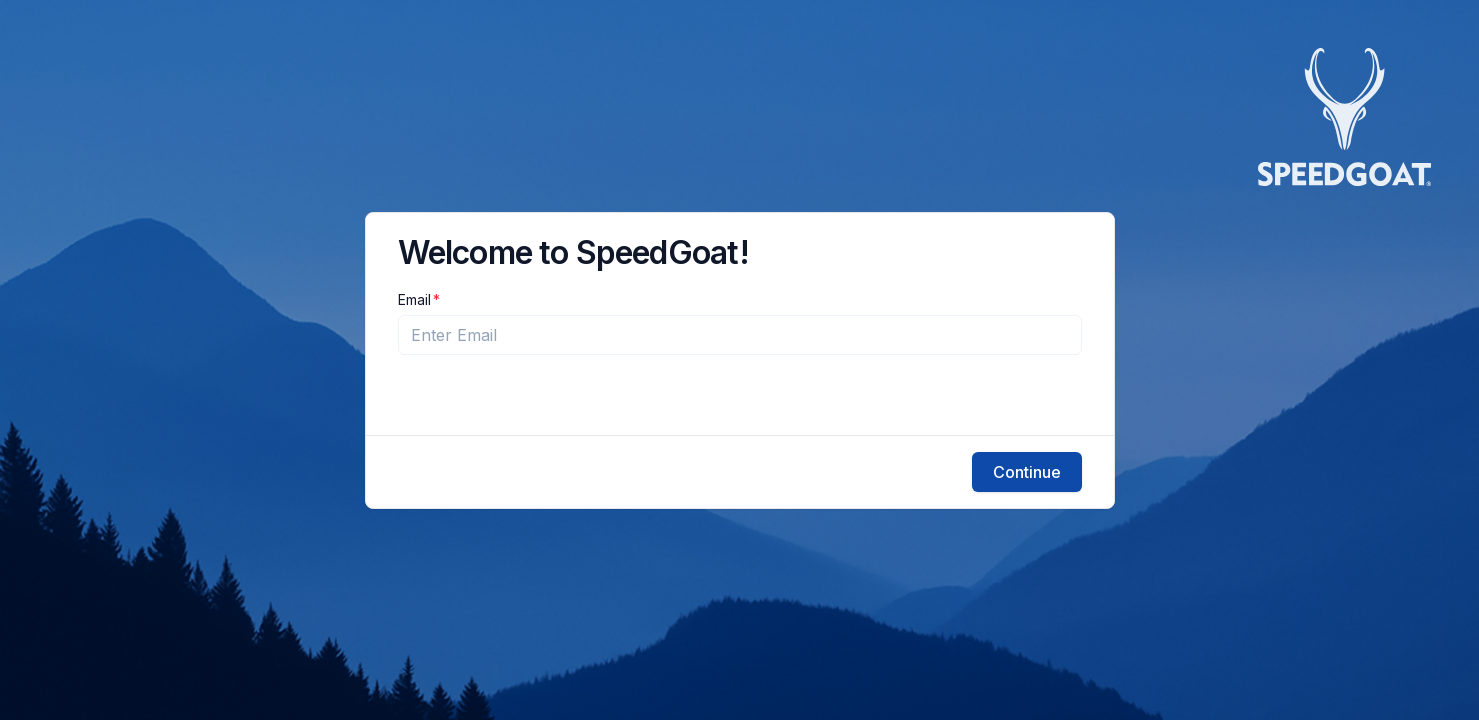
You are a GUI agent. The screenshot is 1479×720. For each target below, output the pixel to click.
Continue (1027, 472)
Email (414, 300)
